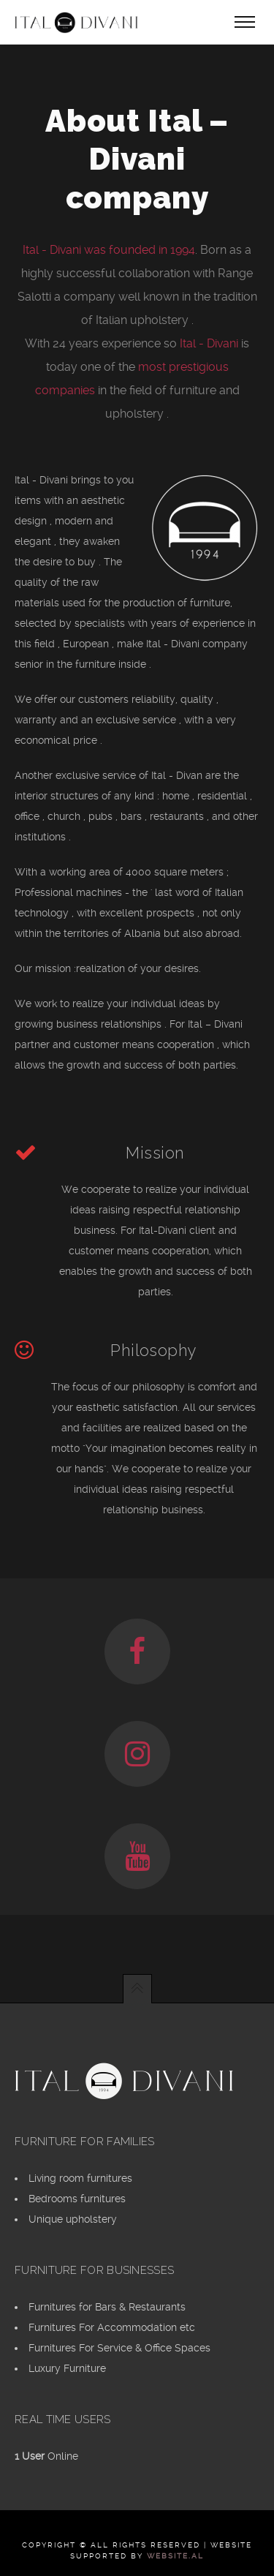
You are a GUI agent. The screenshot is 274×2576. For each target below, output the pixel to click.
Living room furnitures (80, 2178)
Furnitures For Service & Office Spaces (119, 2348)
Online (46, 2456)
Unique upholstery (72, 2219)
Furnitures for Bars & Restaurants (107, 2307)
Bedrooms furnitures (77, 2198)
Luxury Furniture (67, 2368)
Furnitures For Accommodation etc (111, 2327)
